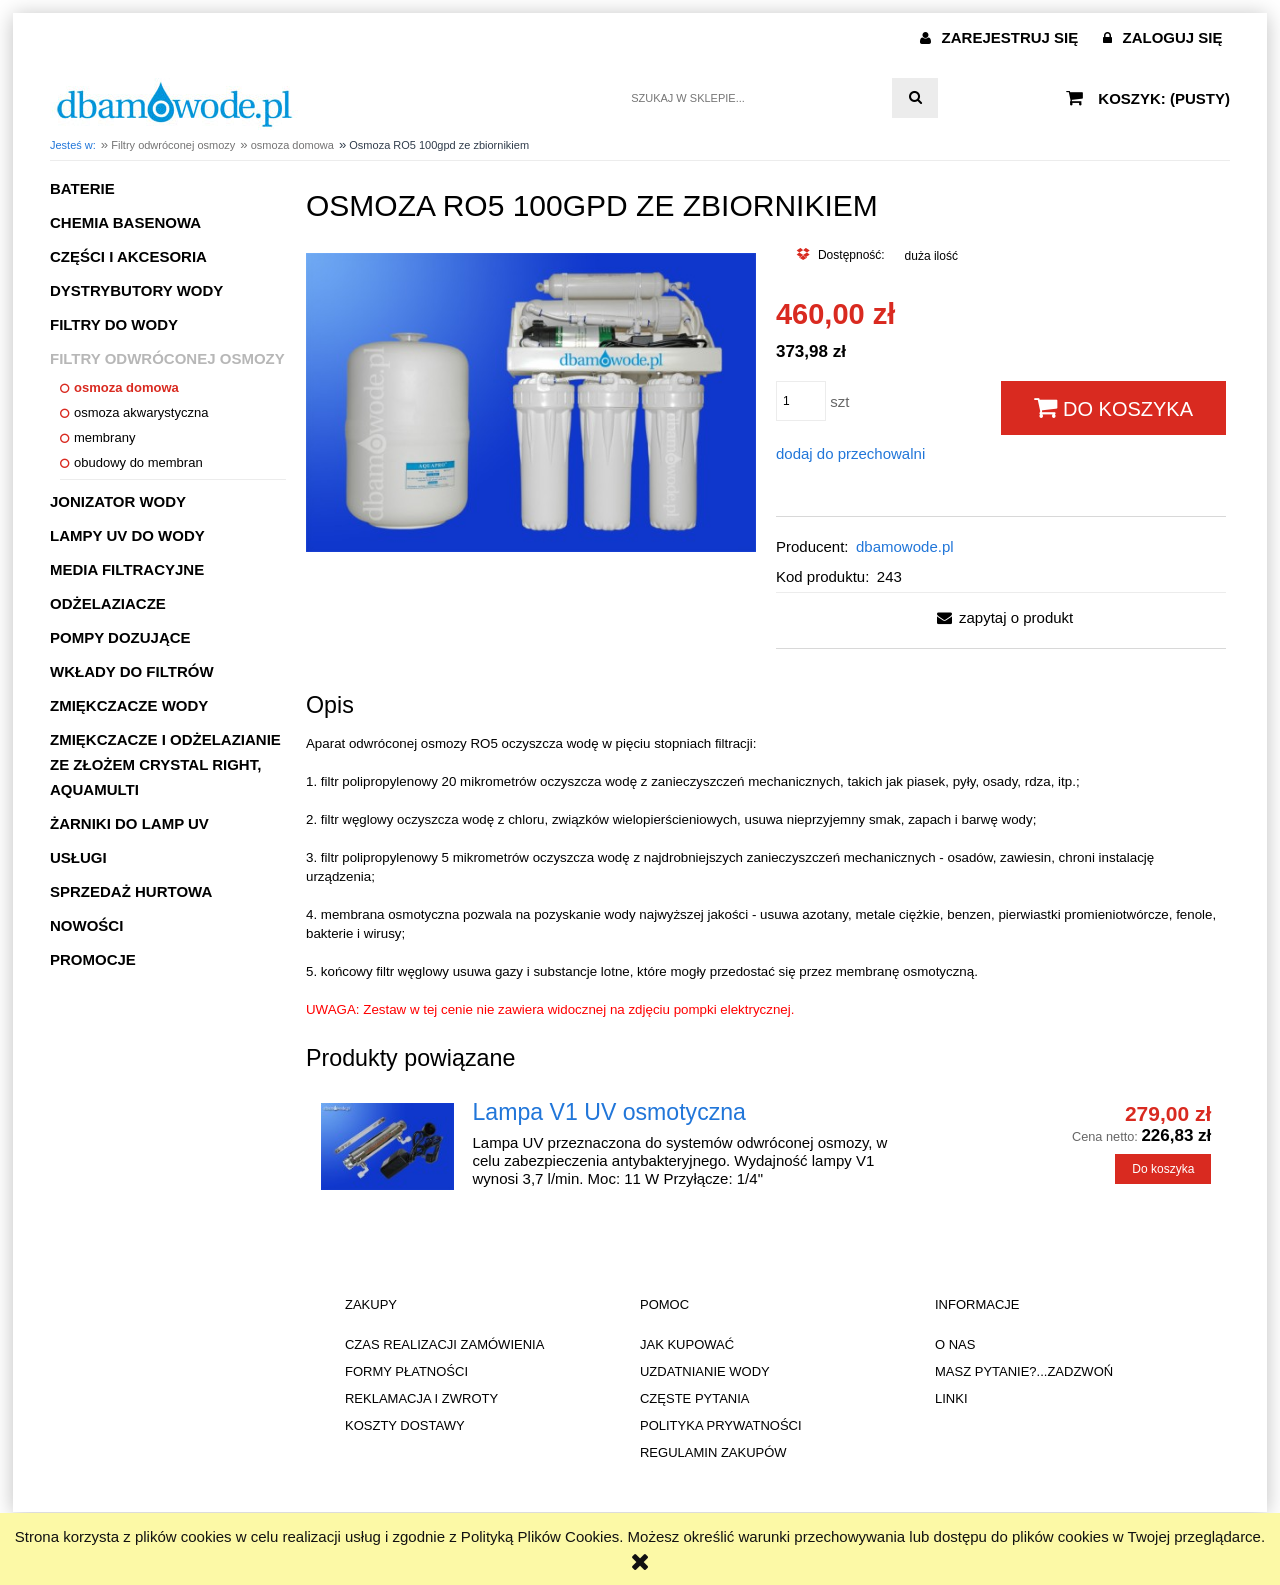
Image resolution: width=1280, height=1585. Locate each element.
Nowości (86, 925)
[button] (1001, 617)
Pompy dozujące (120, 637)
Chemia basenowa (125, 222)
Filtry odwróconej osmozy (167, 358)
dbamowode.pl (905, 546)
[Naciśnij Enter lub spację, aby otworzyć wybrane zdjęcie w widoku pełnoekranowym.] (531, 400)
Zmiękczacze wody (129, 705)
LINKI (951, 1398)
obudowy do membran (138, 462)
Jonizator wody (118, 501)
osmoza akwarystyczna (141, 412)
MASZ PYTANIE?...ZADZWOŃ (1024, 1371)
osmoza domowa (126, 387)
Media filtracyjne (127, 569)
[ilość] (801, 401)
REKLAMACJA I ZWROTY (421, 1398)
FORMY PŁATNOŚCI (406, 1371)
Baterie (82, 188)
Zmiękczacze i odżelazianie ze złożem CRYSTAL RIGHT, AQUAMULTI (165, 764)
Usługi (78, 857)
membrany (104, 437)
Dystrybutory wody (136, 290)
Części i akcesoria (128, 256)
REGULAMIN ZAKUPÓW (713, 1452)
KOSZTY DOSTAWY (405, 1425)
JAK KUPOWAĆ (687, 1344)
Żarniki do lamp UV (129, 823)
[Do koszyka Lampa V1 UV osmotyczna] (1163, 1169)
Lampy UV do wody (127, 535)
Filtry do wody (114, 324)
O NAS (955, 1344)
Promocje (93, 959)
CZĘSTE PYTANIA (695, 1398)
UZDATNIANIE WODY (705, 1371)
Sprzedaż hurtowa (131, 891)
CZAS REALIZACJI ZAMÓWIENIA (444, 1344)
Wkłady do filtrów (132, 671)
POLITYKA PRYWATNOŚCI (721, 1425)
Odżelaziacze (108, 603)
